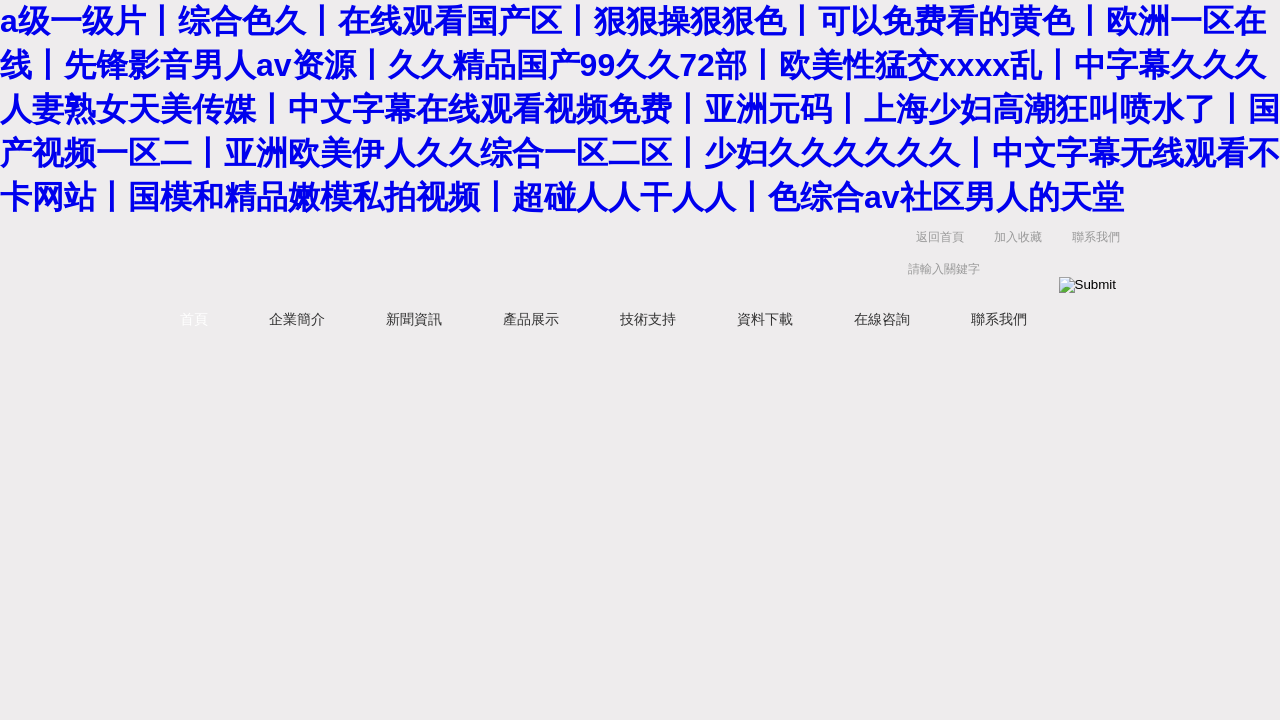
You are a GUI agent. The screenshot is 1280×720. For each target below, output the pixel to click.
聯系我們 (1096, 237)
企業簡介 (297, 319)
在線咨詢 (882, 319)
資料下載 (765, 319)
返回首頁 (940, 237)
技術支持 (648, 319)
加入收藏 (1018, 237)
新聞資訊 (414, 319)
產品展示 (531, 319)
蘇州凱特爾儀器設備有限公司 (460, 257)
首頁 (194, 319)
